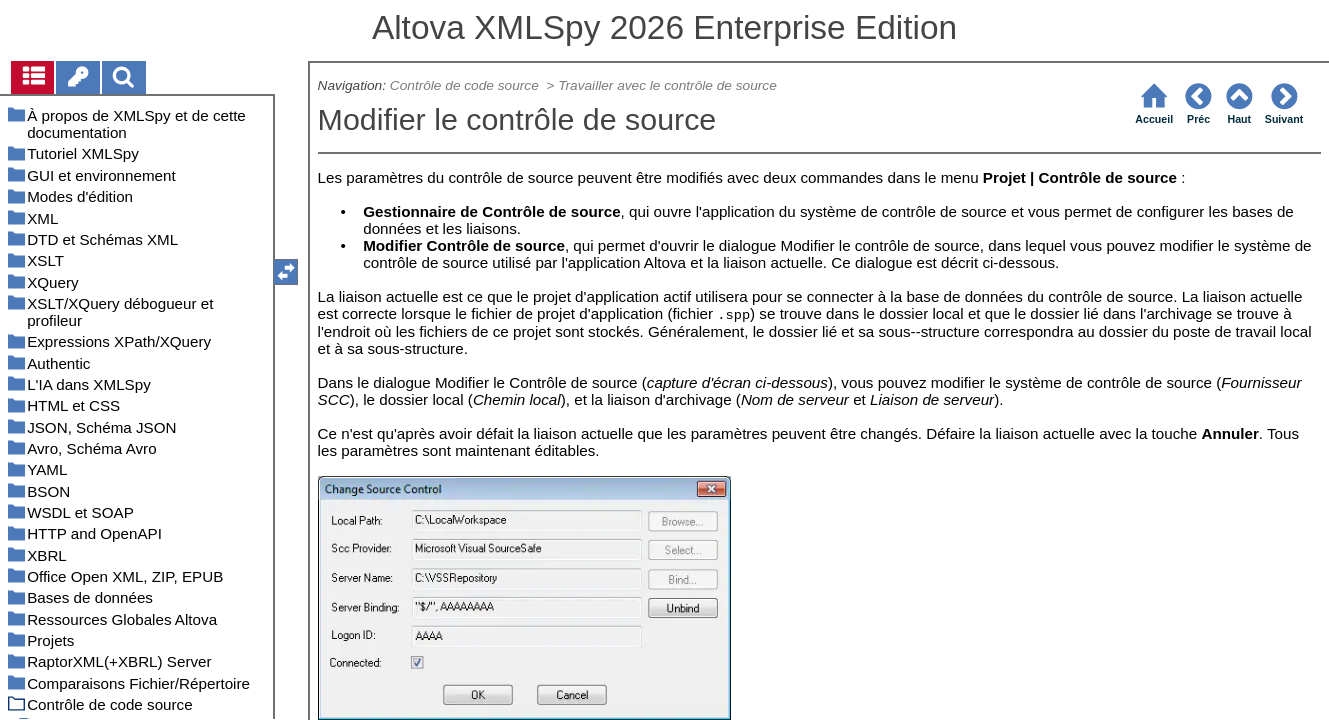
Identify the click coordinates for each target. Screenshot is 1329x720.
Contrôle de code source (466, 85)
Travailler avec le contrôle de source (667, 85)
